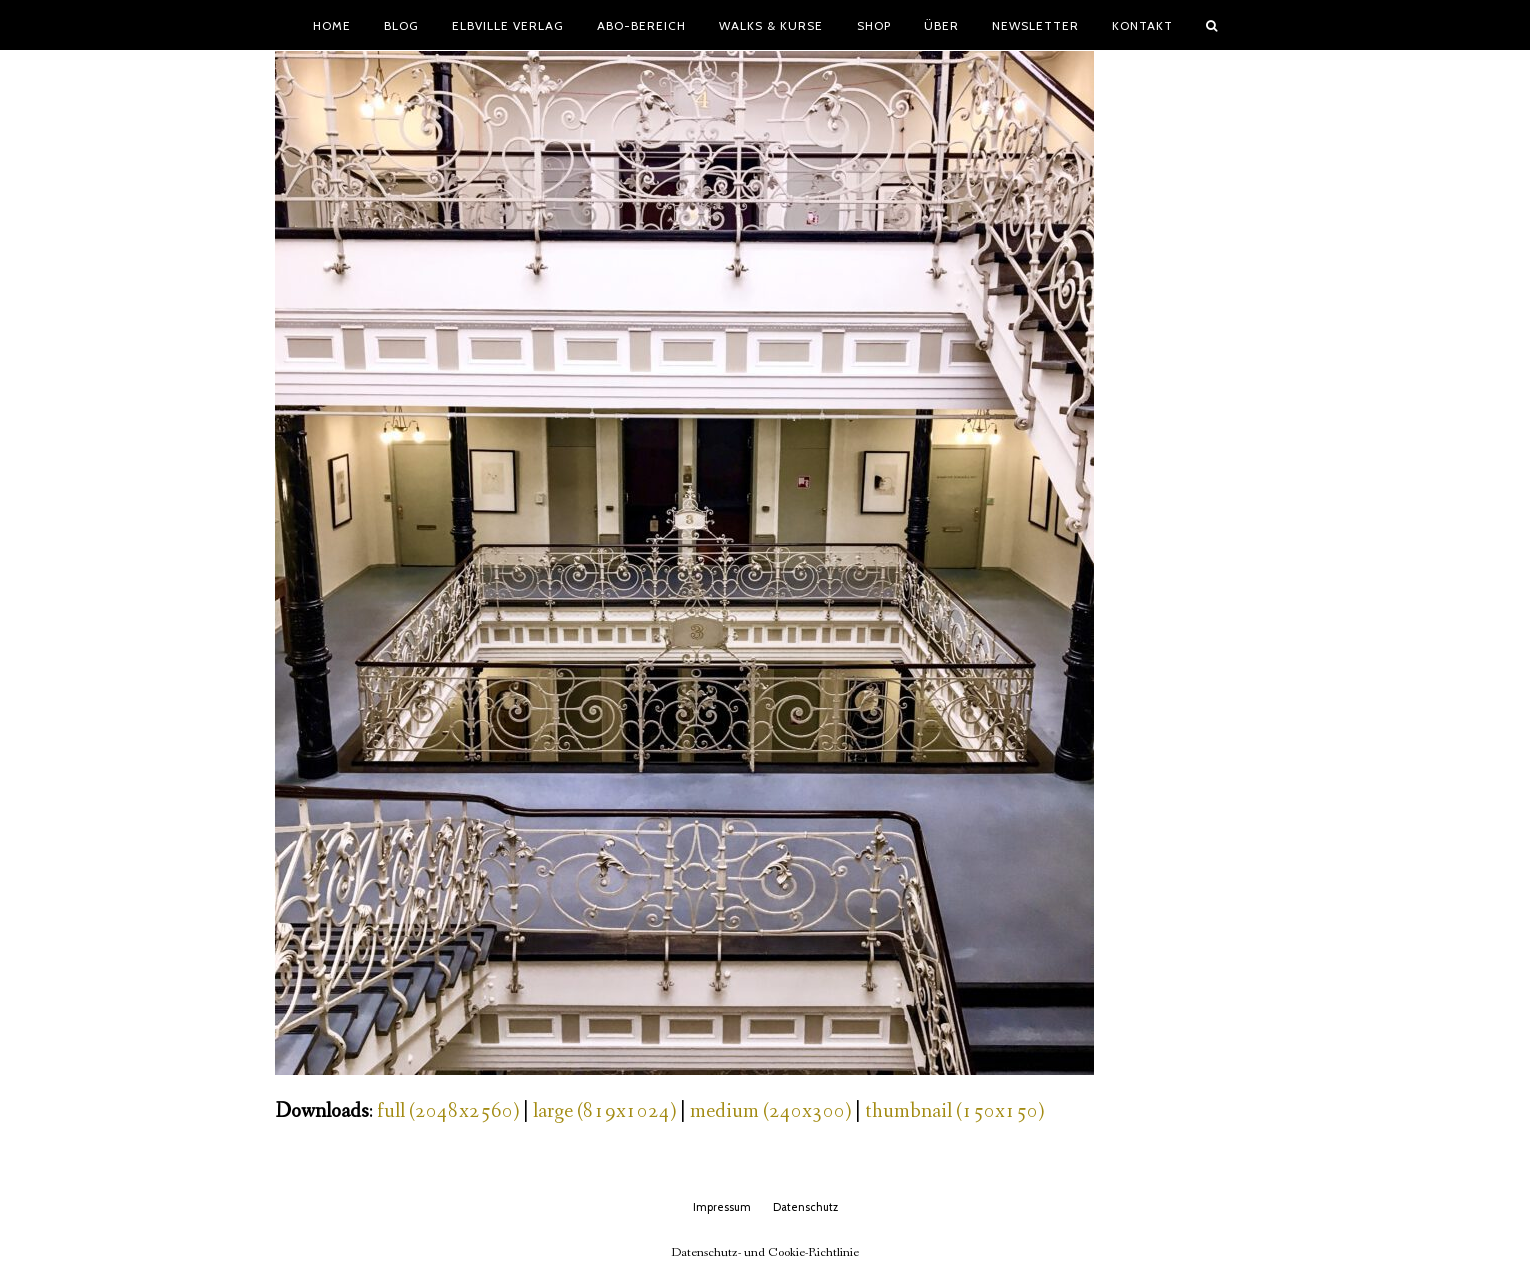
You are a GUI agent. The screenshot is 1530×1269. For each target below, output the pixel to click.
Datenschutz (805, 1207)
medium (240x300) (770, 1111)
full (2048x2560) (448, 1111)
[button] (1212, 25)
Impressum (722, 1207)
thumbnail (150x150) (954, 1111)
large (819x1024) (604, 1111)
